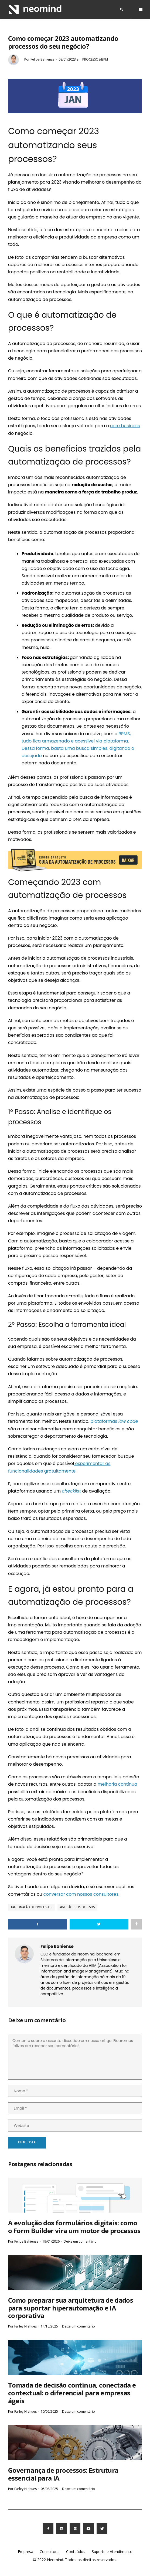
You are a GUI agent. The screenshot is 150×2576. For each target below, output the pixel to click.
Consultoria (50, 2551)
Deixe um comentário (80, 2241)
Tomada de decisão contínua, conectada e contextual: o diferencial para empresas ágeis (72, 2393)
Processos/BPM (95, 59)
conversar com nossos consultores (80, 1894)
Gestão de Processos (78, 1907)
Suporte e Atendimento (112, 2551)
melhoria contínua (117, 1784)
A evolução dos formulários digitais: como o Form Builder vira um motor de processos (74, 2226)
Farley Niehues (25, 2326)
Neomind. (55, 2559)
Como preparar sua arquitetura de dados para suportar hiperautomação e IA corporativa (70, 2308)
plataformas (114, 1421)
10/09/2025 (49, 2411)
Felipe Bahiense (42, 59)
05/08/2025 (49, 2489)
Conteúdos (75, 2551)
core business (125, 426)
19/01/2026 (51, 2241)
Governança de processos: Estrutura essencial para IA (63, 2474)
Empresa (25, 2551)
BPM (122, 734)
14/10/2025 (49, 2326)
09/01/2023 (67, 59)
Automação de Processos (32, 1907)
